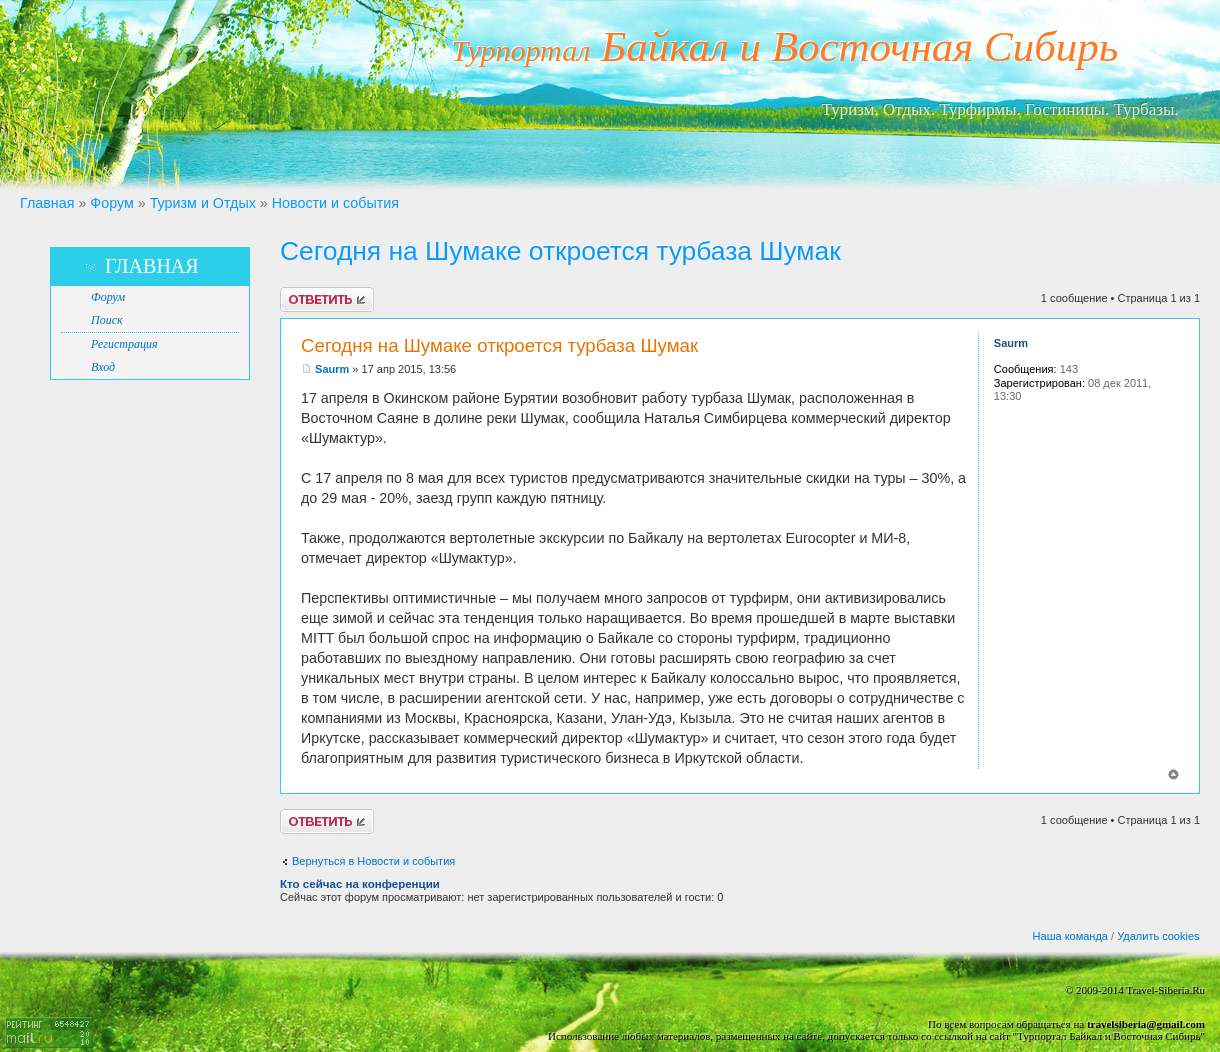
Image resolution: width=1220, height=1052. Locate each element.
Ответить (327, 299)
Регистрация (124, 344)
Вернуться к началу (1173, 774)
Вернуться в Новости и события (373, 861)
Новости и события (335, 203)
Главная (47, 203)
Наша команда (1070, 936)
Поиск (107, 320)
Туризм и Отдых (203, 203)
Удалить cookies (1158, 936)
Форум (111, 203)
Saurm (332, 369)
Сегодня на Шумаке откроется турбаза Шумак (560, 251)
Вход (103, 367)
